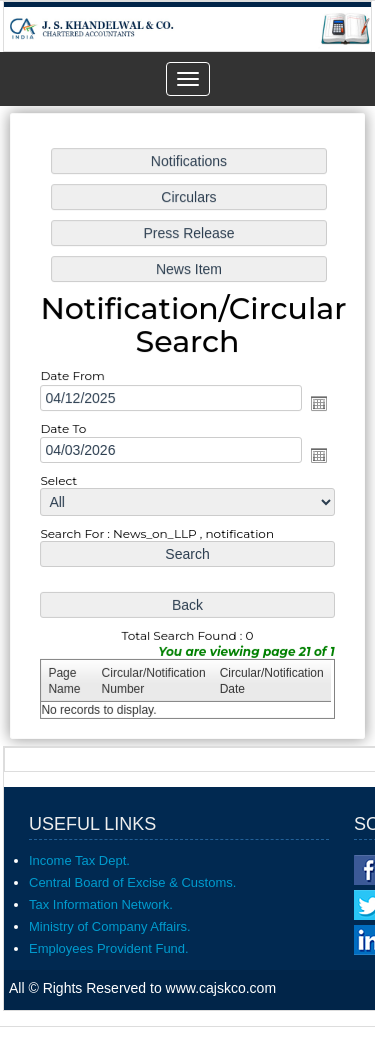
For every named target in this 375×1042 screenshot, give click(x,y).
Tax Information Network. (101, 904)
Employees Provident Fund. (109, 948)
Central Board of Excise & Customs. (132, 882)
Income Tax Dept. (79, 860)
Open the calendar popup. (316, 403)
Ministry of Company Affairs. (110, 926)
